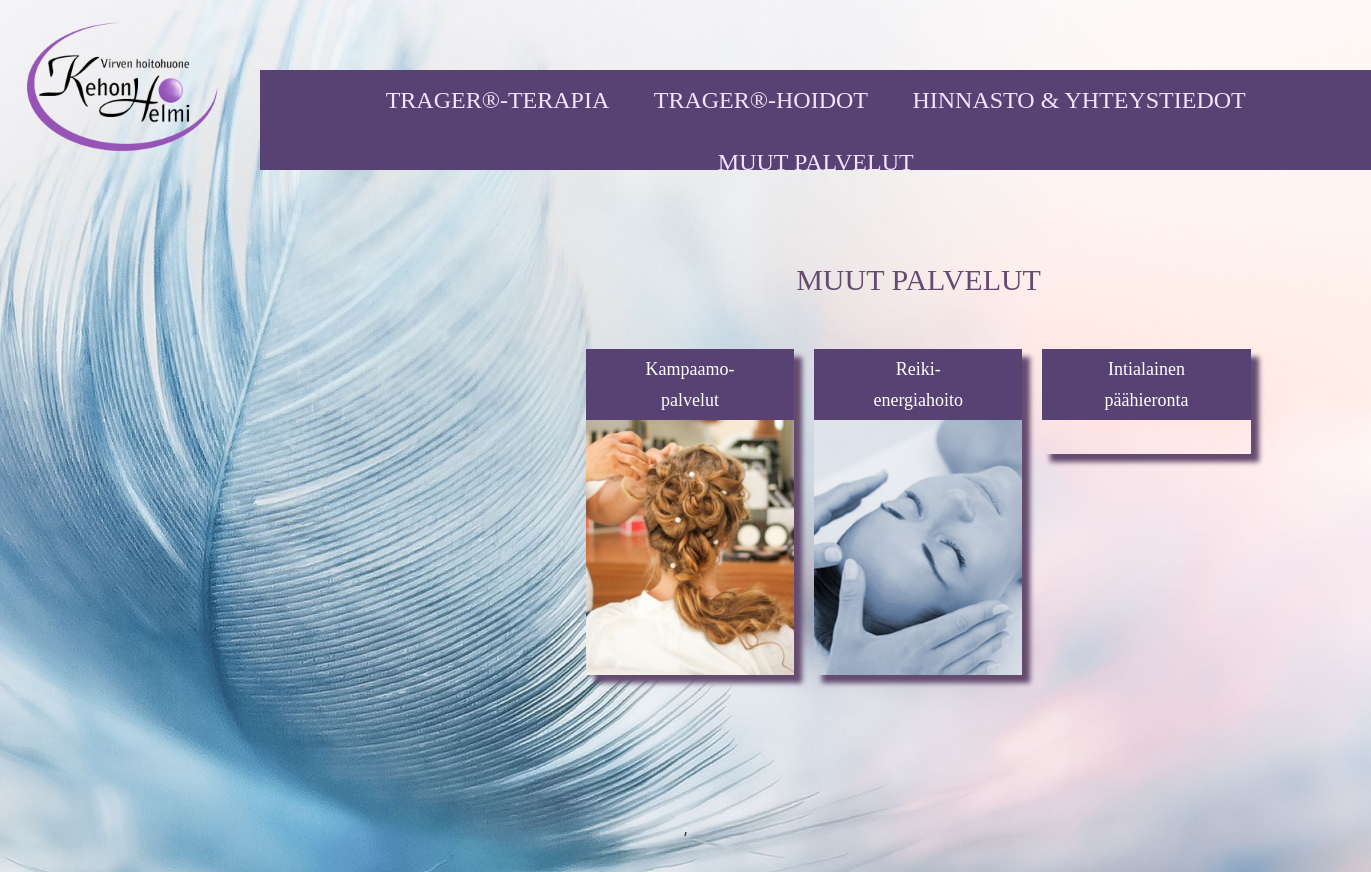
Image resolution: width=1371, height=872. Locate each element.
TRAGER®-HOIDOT (761, 100)
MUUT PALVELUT (816, 162)
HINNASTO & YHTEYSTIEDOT (1078, 100)
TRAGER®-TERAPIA (498, 100)
